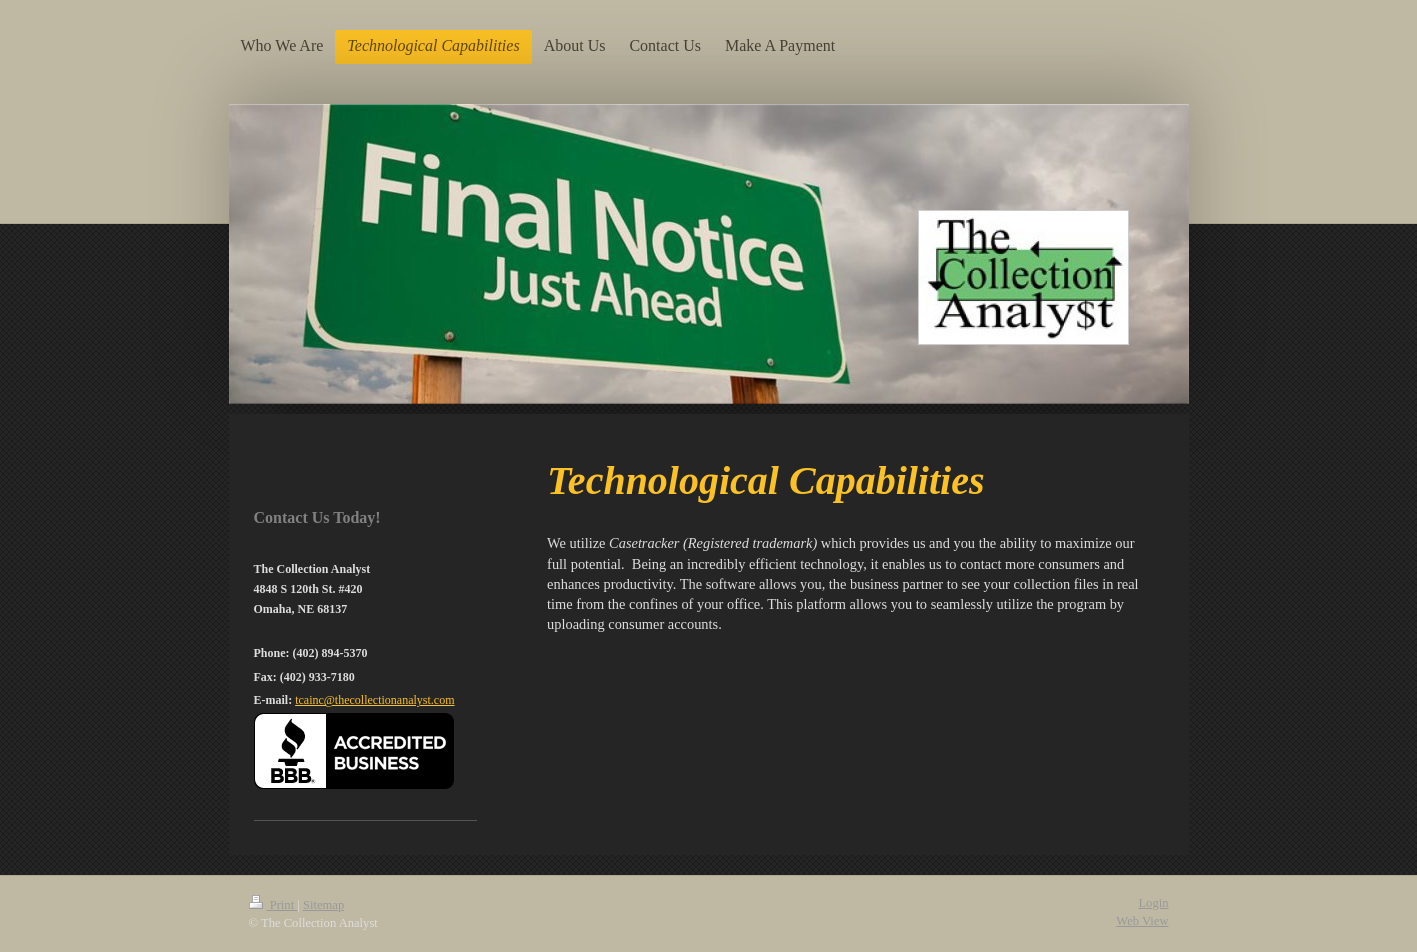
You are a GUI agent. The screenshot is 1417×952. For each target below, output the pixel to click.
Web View (1142, 921)
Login (1153, 903)
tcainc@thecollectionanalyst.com (374, 700)
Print (273, 905)
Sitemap (323, 905)
